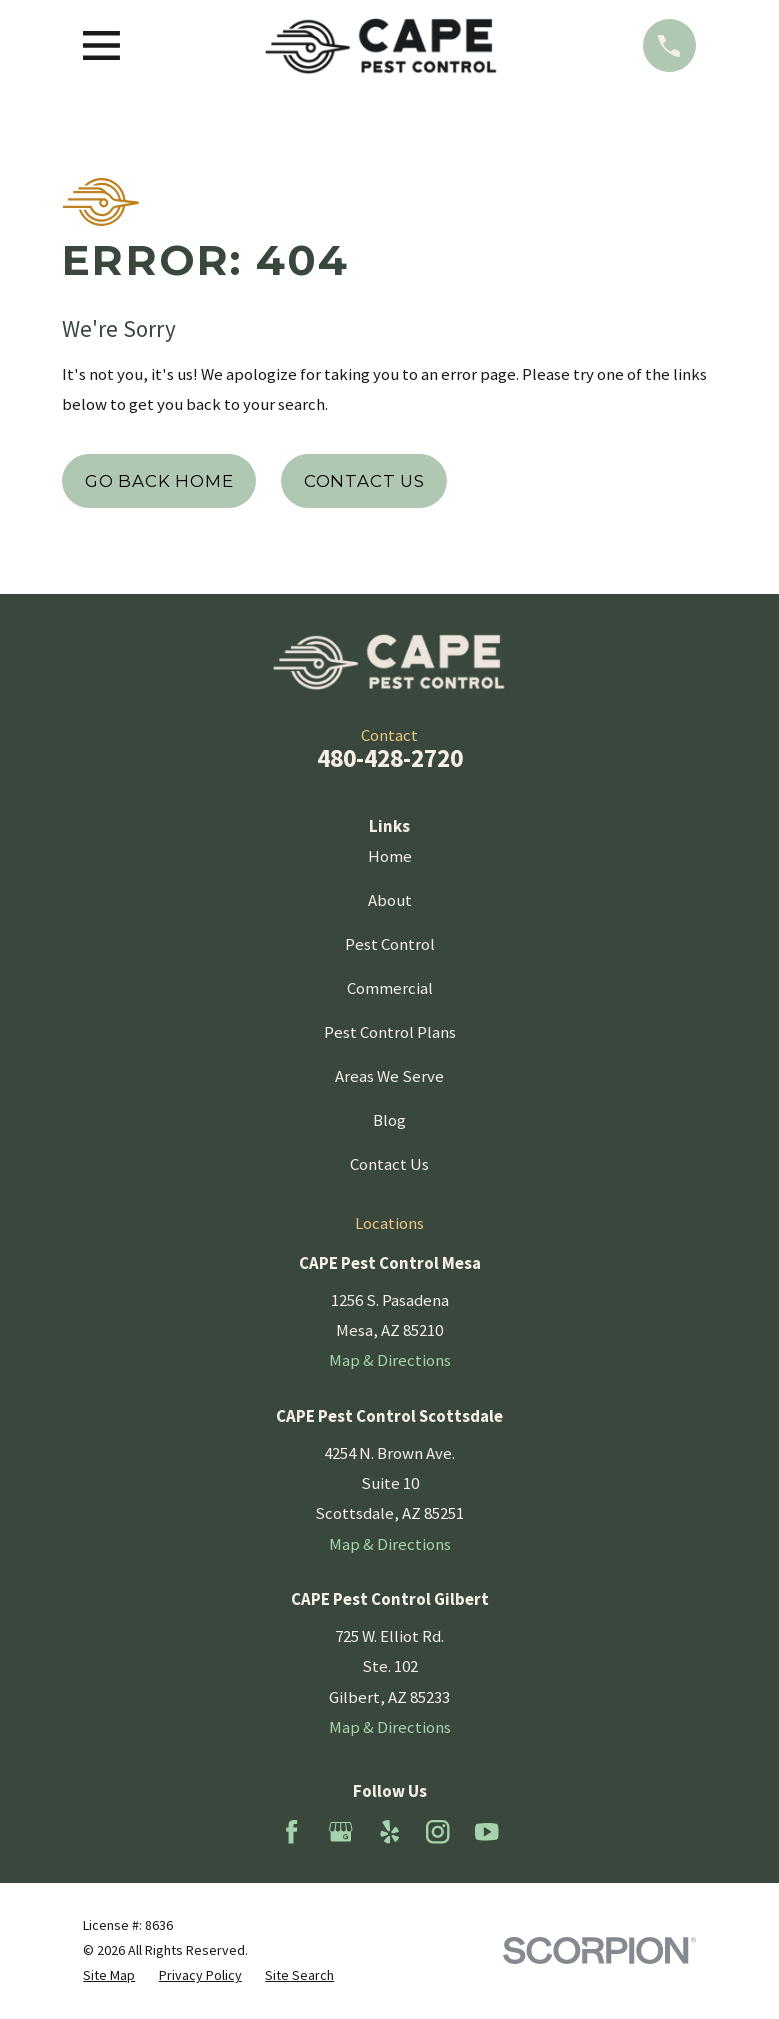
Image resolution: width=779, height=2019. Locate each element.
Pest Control (390, 944)
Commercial (390, 988)
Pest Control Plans (390, 1032)
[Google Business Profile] (341, 1832)
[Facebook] (292, 1832)
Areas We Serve (389, 1076)
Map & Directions (390, 1360)
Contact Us (364, 481)
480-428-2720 (390, 758)
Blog (389, 1120)
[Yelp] (390, 1832)
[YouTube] (487, 1832)
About (390, 900)
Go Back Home (159, 481)
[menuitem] (109, 1975)
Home (390, 856)
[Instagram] (438, 1832)
